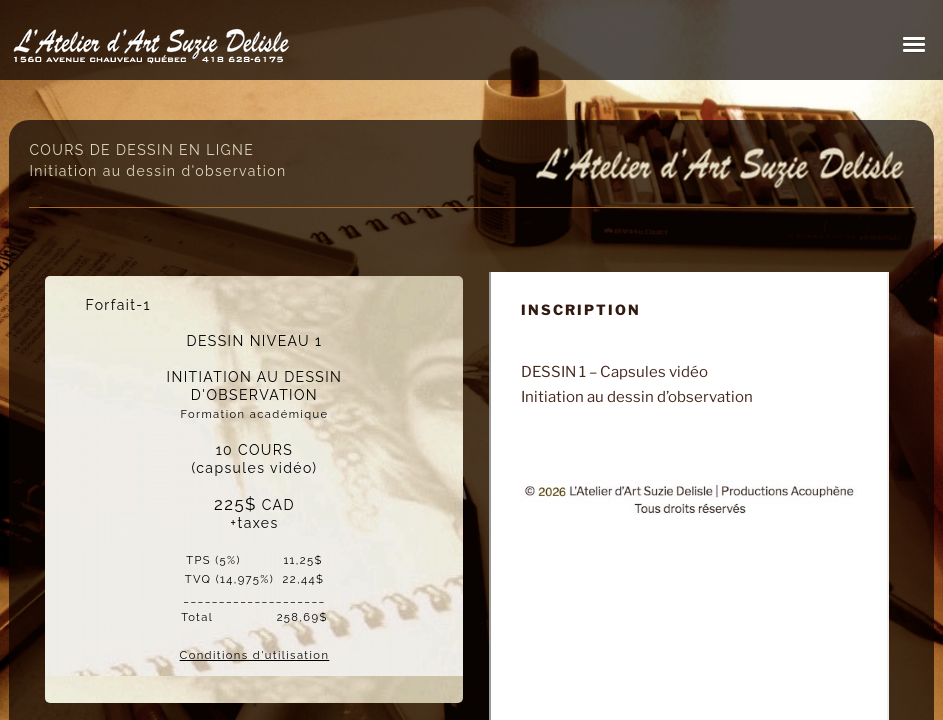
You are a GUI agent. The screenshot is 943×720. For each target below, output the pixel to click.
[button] (914, 44)
